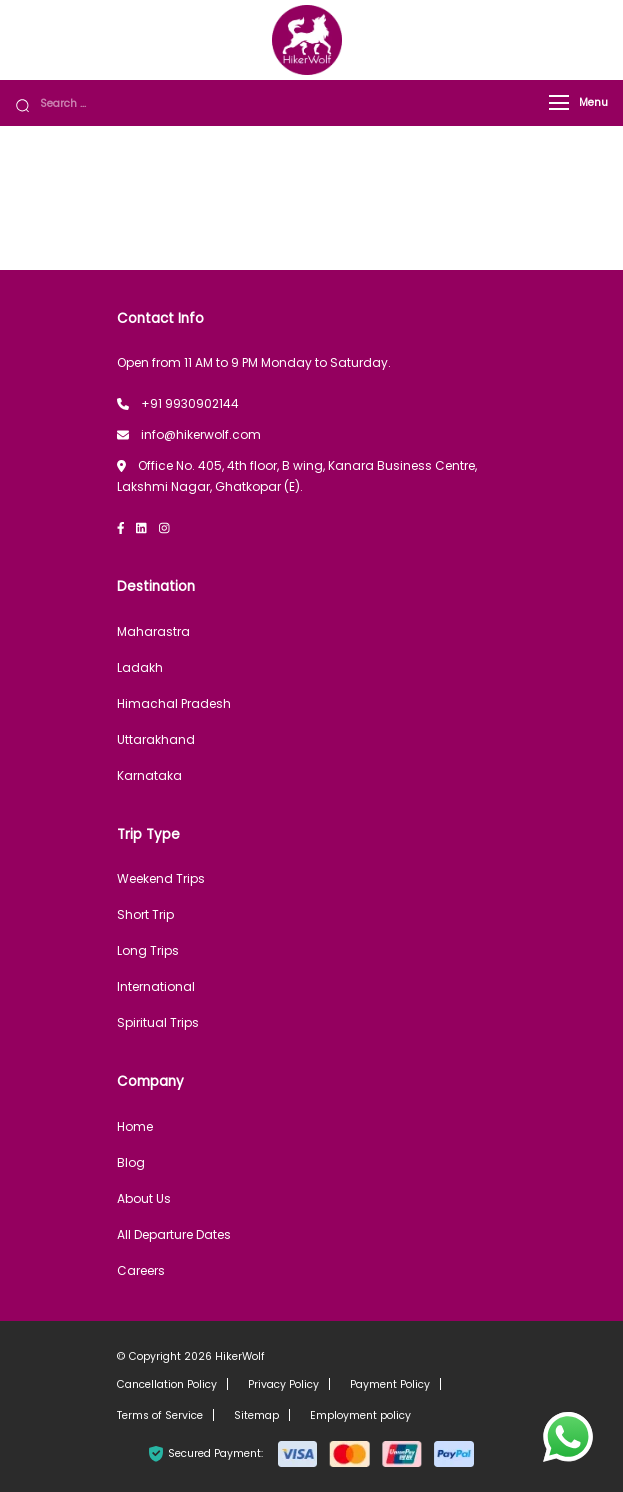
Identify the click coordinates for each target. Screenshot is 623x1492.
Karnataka (149, 775)
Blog (131, 1162)
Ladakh (140, 667)
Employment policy (360, 1415)
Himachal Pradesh (174, 703)
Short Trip (145, 914)
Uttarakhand (156, 739)
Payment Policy (390, 1384)
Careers (141, 1270)
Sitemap (256, 1415)
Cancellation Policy (167, 1384)
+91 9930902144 (190, 403)
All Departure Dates (174, 1234)
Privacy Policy (283, 1384)
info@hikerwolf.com (201, 434)
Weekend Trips (161, 878)
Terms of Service (160, 1415)
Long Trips (148, 950)
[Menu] (559, 102)
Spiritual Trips (158, 1022)
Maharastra (153, 631)
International (156, 986)
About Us (144, 1198)
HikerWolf (240, 1356)
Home (135, 1126)
